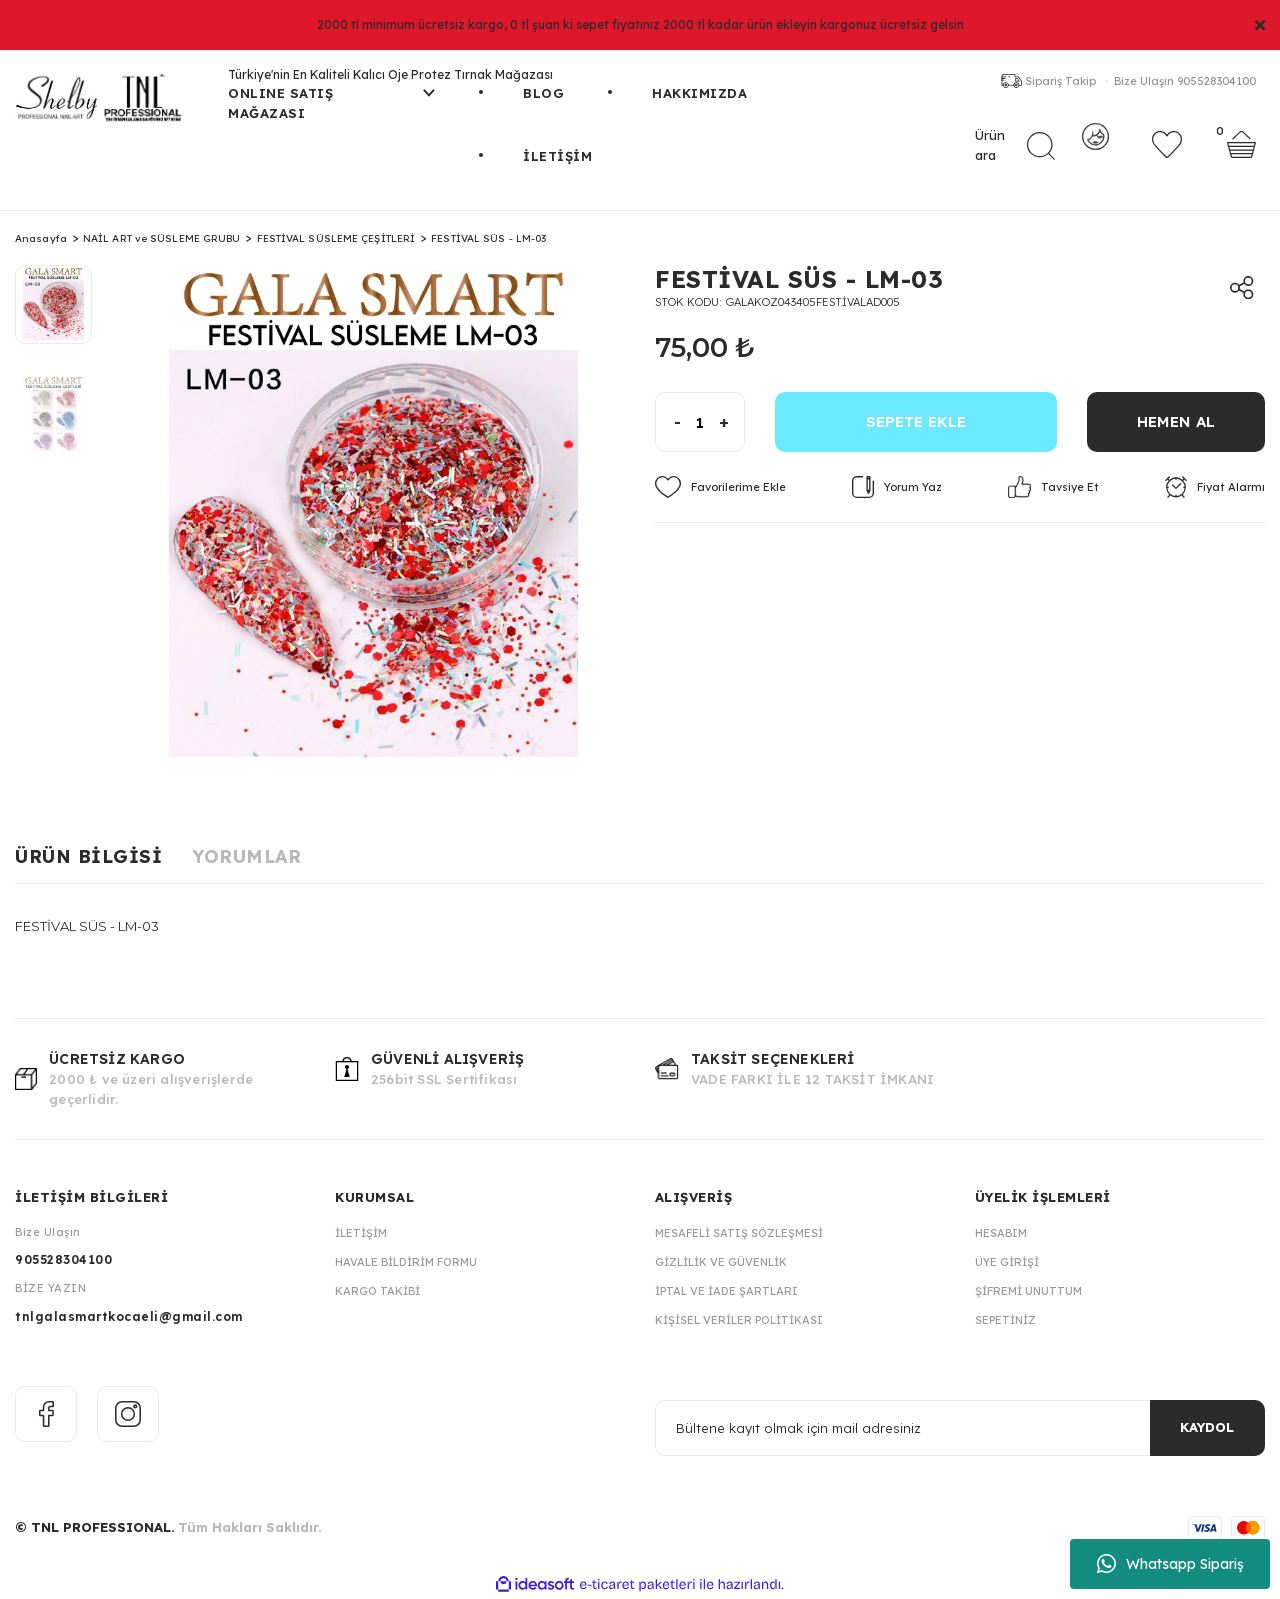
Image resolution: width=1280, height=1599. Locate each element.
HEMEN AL (1176, 421)
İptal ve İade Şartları (726, 1291)
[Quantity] (700, 422)
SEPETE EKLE (916, 421)
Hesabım (1001, 1233)
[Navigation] (331, 115)
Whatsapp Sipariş (1170, 1564)
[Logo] (106, 105)
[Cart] (1241, 155)
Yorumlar (246, 856)
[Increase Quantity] (731, 422)
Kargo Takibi (377, 1291)
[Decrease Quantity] (668, 422)
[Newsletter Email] (960, 1428)
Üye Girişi (1007, 1262)
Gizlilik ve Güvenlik (721, 1262)
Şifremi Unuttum (1028, 1291)
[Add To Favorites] (720, 487)
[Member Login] (1095, 155)
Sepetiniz (1005, 1320)
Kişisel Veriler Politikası (739, 1320)
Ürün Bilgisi (88, 856)
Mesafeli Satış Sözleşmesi (739, 1233)
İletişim (361, 1233)
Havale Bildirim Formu (406, 1262)
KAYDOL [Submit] (1207, 1427)
